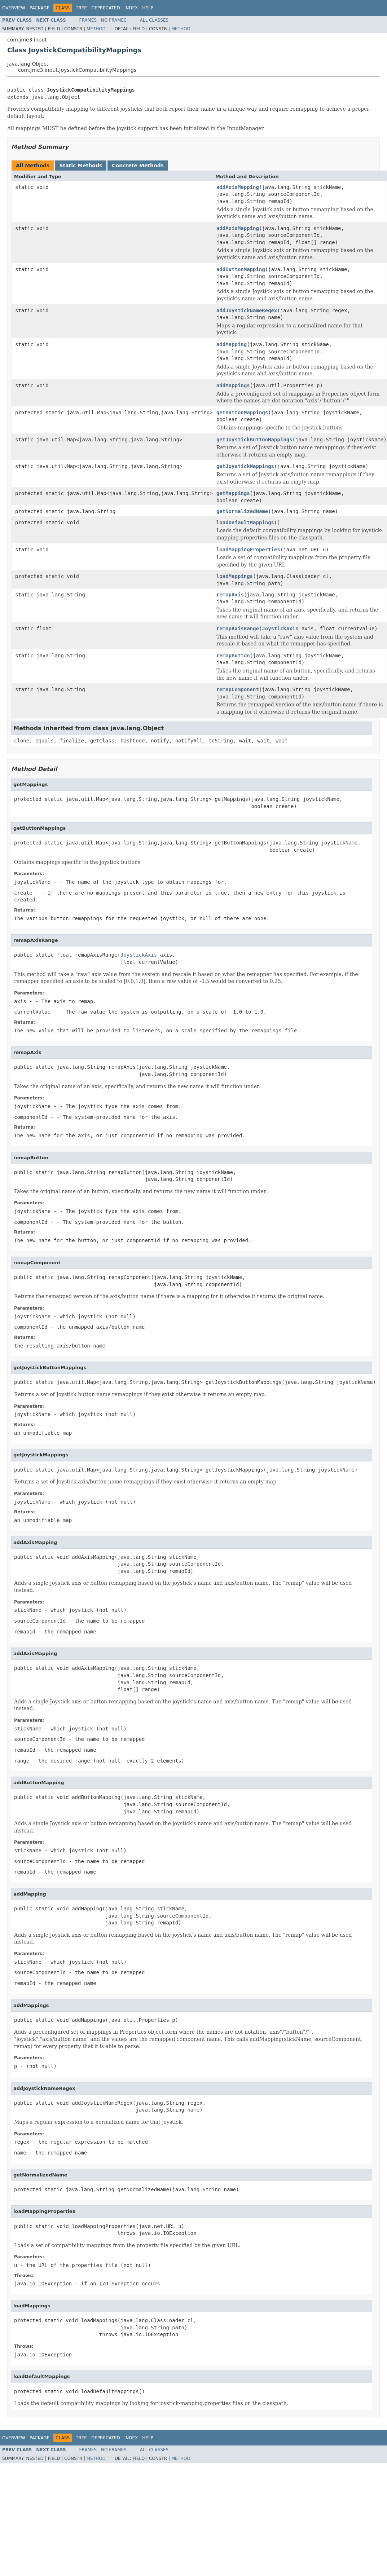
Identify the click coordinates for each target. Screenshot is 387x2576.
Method (96, 28)
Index (131, 7)
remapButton (233, 655)
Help (147, 7)
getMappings (233, 493)
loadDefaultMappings (245, 522)
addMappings (233, 385)
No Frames (114, 20)
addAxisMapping (237, 187)
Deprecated (105, 7)
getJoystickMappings (245, 466)
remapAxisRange (237, 628)
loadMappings (234, 576)
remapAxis (230, 594)
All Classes (154, 20)
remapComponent (237, 689)
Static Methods (80, 165)
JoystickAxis (280, 628)
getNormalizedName (242, 511)
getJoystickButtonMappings (254, 439)
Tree (81, 7)
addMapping (231, 344)
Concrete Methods (138, 165)
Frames (88, 20)
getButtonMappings (242, 412)
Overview (13, 7)
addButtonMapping (240, 269)
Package (39, 7)
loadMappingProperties (248, 549)
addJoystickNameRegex (246, 310)
